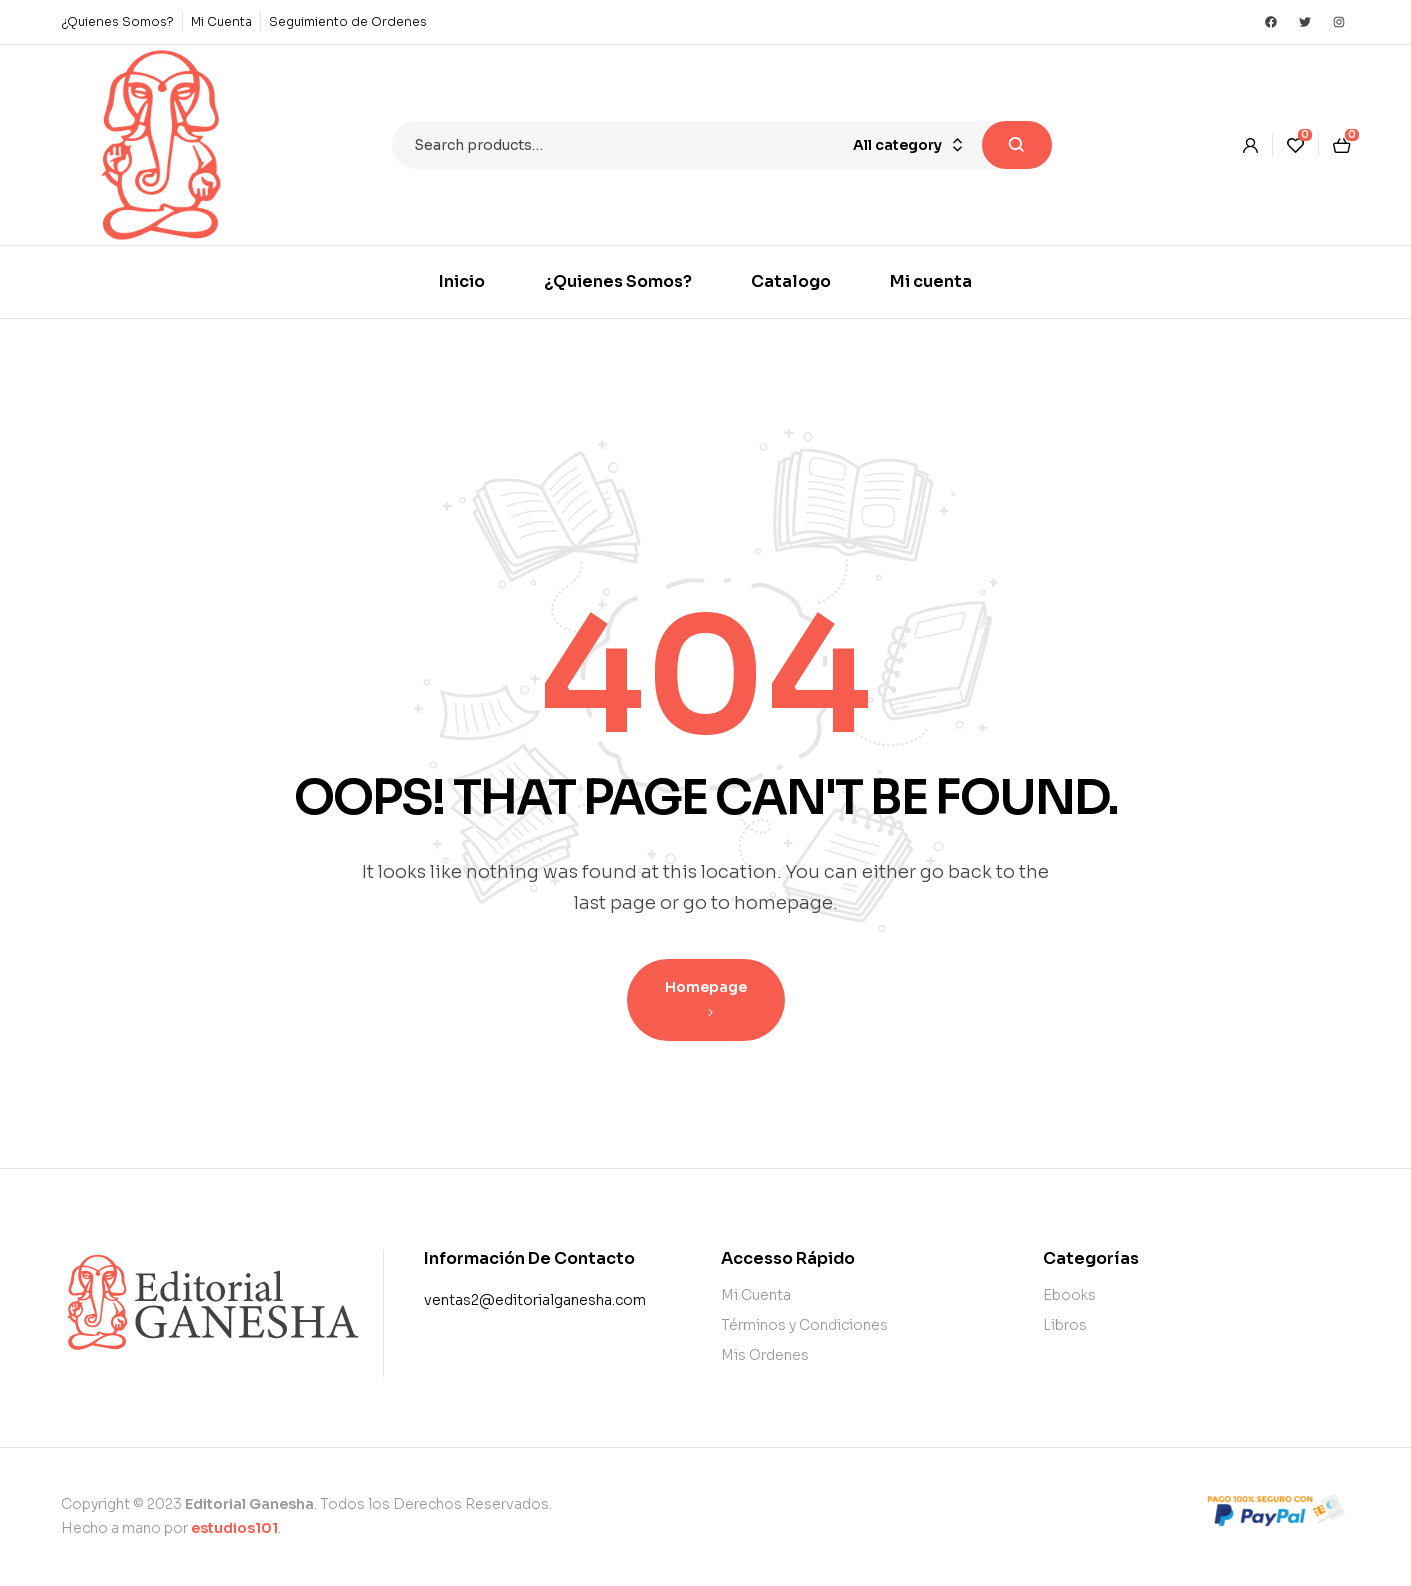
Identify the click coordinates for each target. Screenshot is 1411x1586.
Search (1017, 145)
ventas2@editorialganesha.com (535, 1300)
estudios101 (234, 1528)
